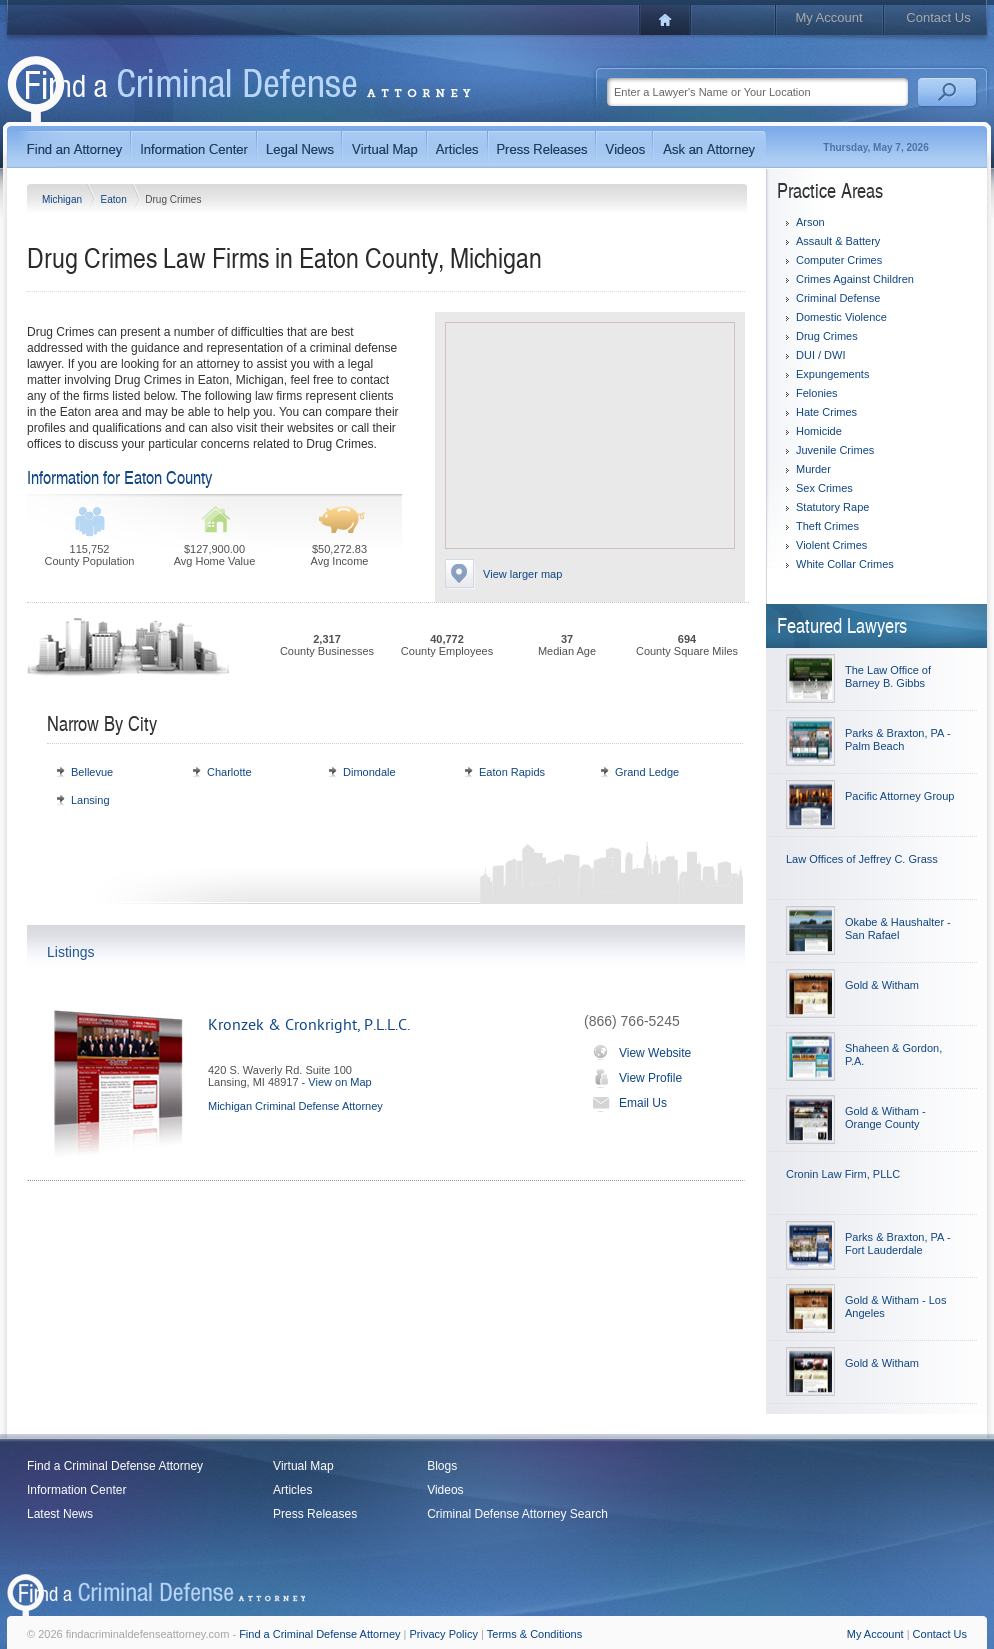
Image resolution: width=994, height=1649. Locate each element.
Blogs (442, 1466)
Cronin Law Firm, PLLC (843, 1174)
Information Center (76, 1490)
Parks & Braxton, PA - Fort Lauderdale (898, 1243)
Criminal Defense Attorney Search (517, 1514)
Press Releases (315, 1514)
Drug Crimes (827, 336)
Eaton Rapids (512, 772)
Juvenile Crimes (835, 450)
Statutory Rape (832, 507)
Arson (810, 222)
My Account (828, 17)
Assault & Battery (838, 241)
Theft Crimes (827, 526)
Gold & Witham (882, 985)
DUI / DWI (821, 355)
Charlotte (229, 772)
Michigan (63, 199)
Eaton (115, 199)
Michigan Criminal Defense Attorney (295, 1106)
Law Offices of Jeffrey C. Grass (862, 859)
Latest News (60, 1514)
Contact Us (938, 17)
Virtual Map (303, 1466)
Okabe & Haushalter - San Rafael (898, 928)
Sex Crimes (824, 488)
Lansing (90, 800)
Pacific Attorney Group (899, 796)
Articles (292, 1490)
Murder (813, 469)
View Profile (633, 1078)
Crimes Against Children (855, 279)
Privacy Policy (444, 1634)
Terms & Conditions (534, 1634)
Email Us (625, 1103)
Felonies (817, 393)
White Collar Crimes (845, 564)
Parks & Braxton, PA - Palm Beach (898, 739)
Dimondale (369, 772)
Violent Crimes (831, 545)
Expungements (832, 374)
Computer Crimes (839, 260)
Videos (445, 1490)
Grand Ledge (647, 772)
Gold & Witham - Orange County (885, 1117)
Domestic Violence (841, 317)
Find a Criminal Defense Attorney (115, 1466)
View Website (637, 1053)
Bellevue (92, 772)
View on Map (339, 1082)
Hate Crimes (826, 412)
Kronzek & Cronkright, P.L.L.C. (309, 1025)
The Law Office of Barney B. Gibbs (888, 676)
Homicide (819, 431)
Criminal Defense (838, 298)
